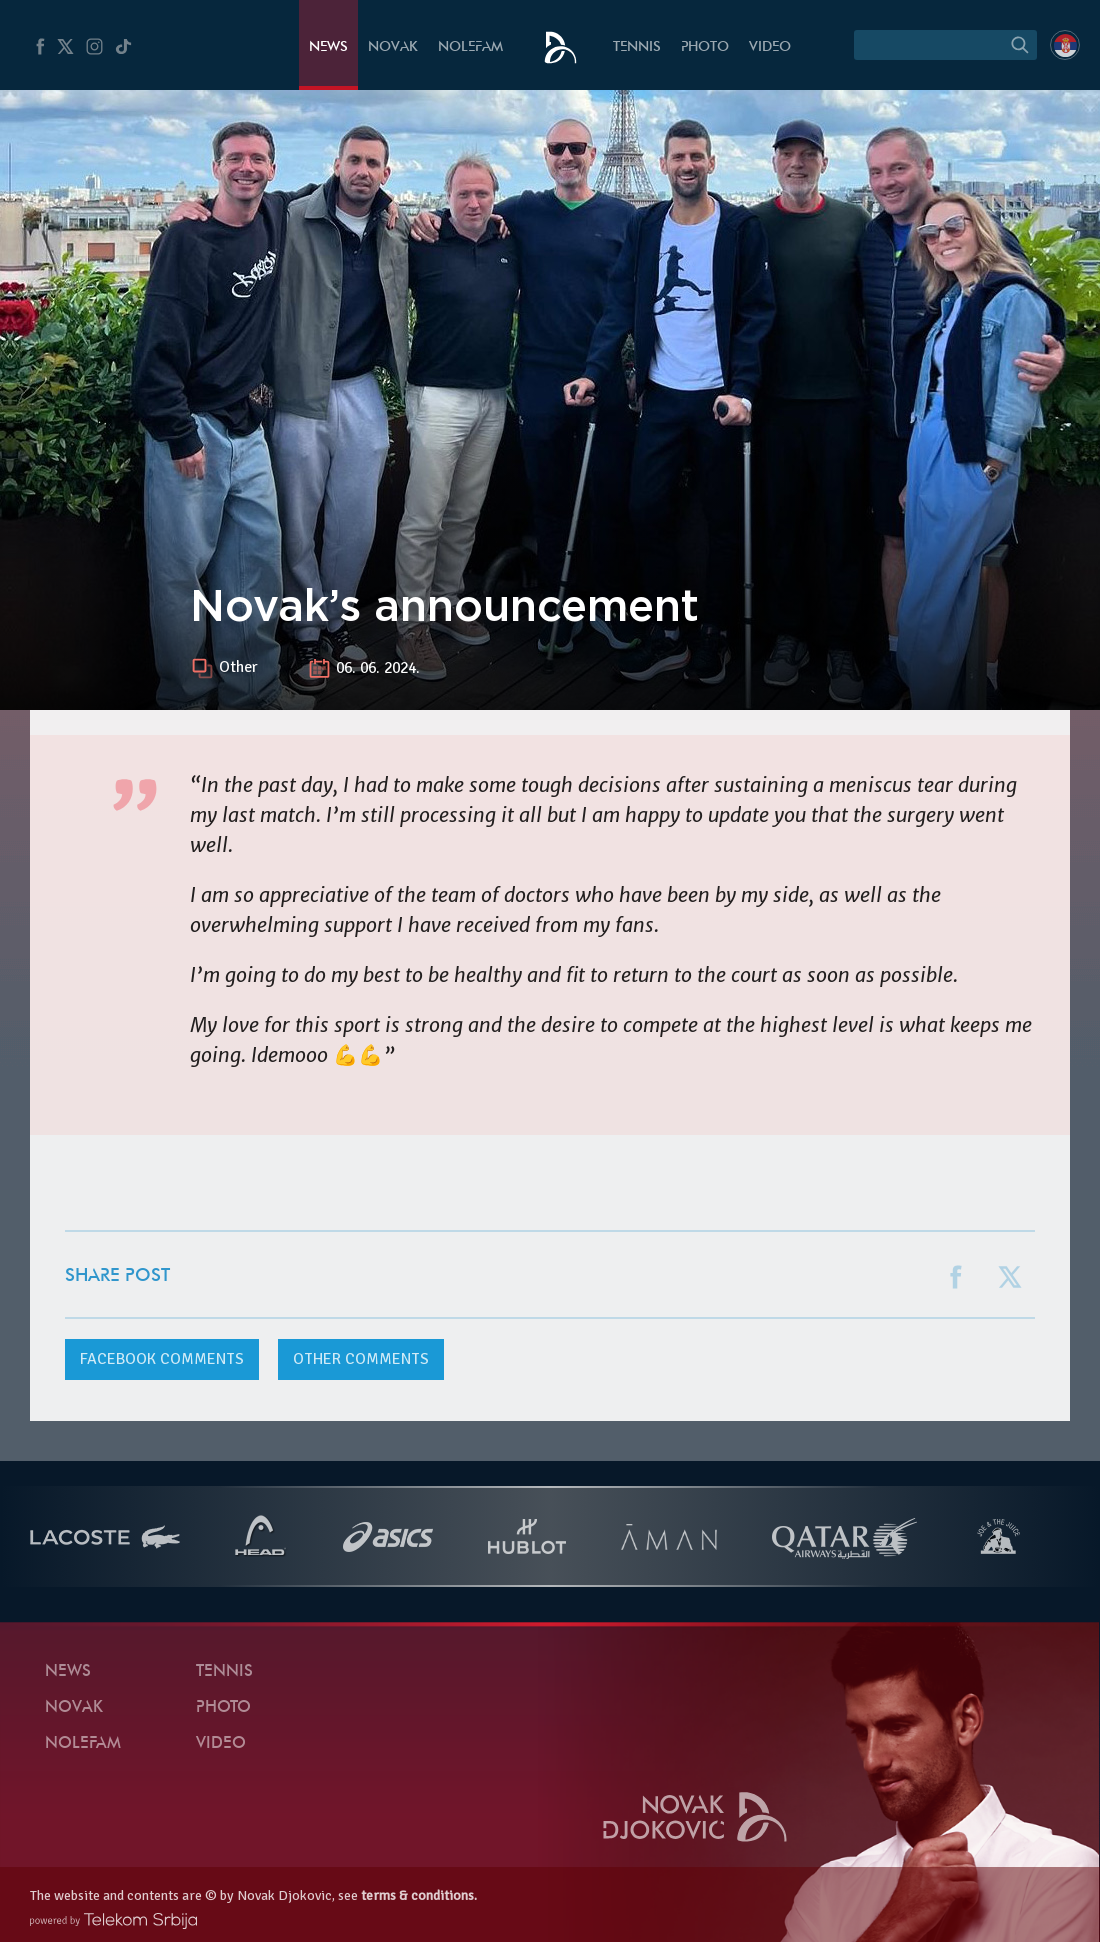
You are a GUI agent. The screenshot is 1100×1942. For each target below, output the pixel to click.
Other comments (361, 1359)
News (328, 47)
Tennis (637, 47)
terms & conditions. (419, 1895)
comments (162, 1359)
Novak (393, 47)
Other (238, 668)
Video (770, 47)
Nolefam (470, 47)
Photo (705, 47)
